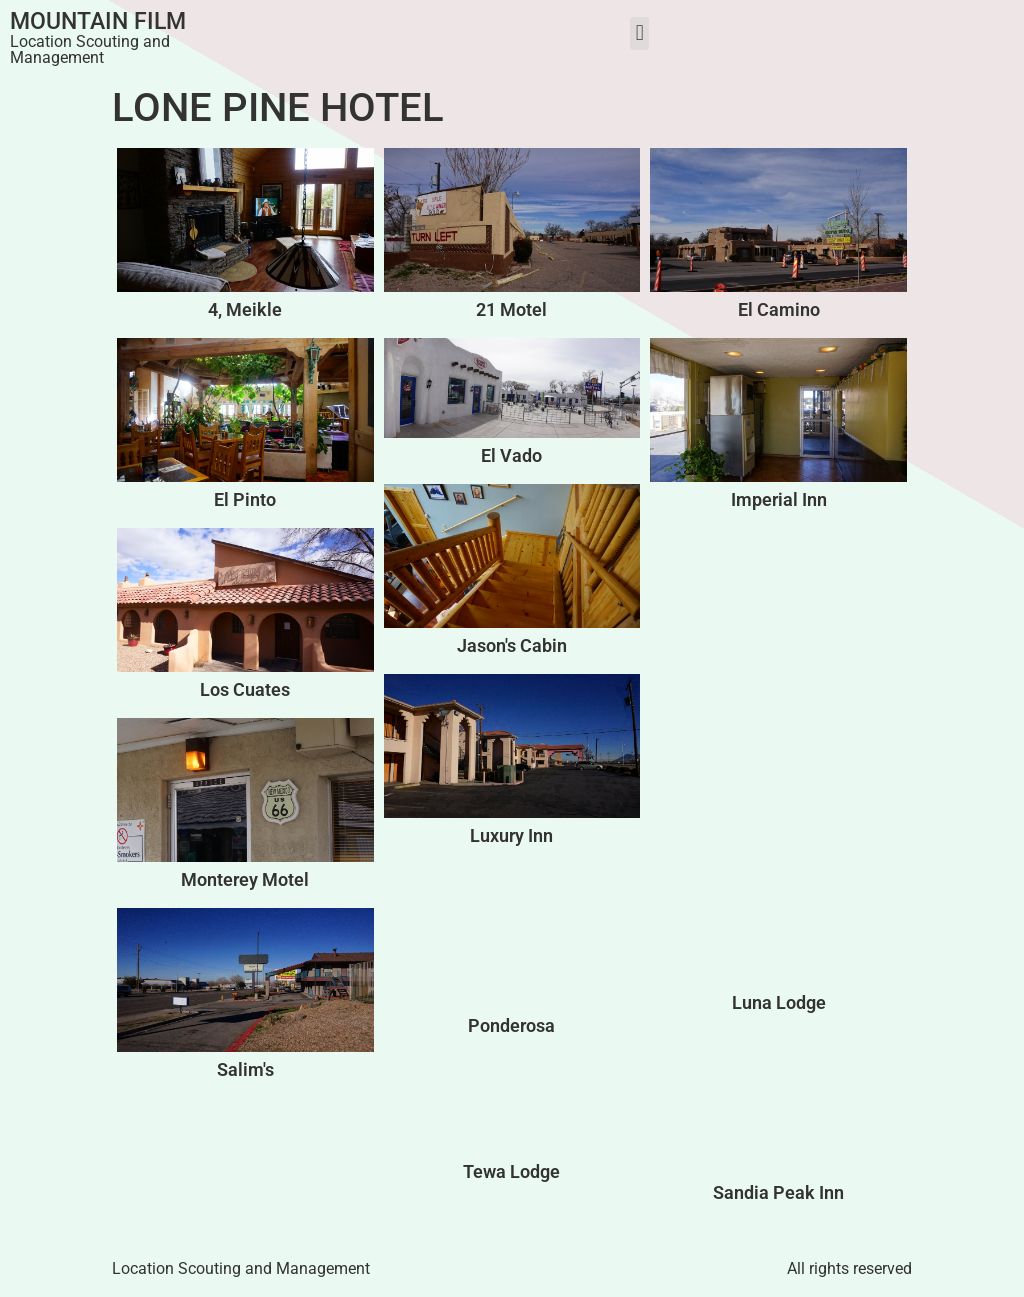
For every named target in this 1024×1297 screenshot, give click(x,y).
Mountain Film (98, 21)
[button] (639, 33)
